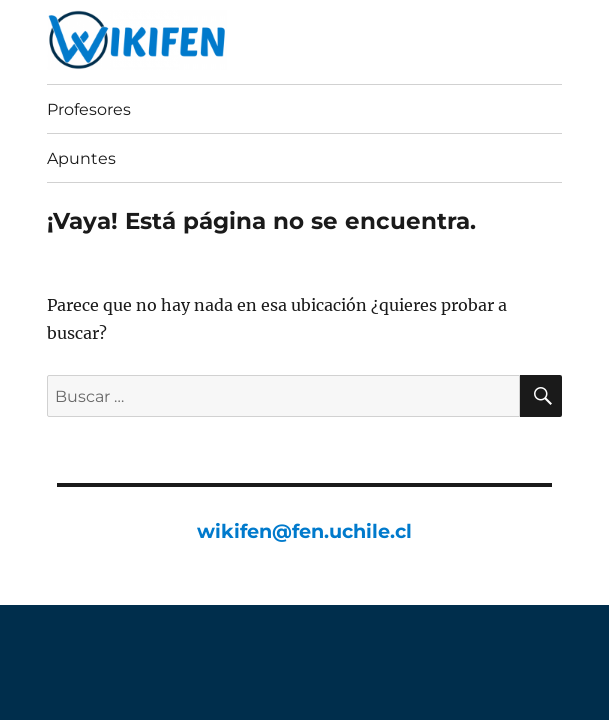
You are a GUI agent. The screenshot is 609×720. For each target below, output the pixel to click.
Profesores (89, 109)
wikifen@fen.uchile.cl (304, 531)
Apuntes (81, 158)
